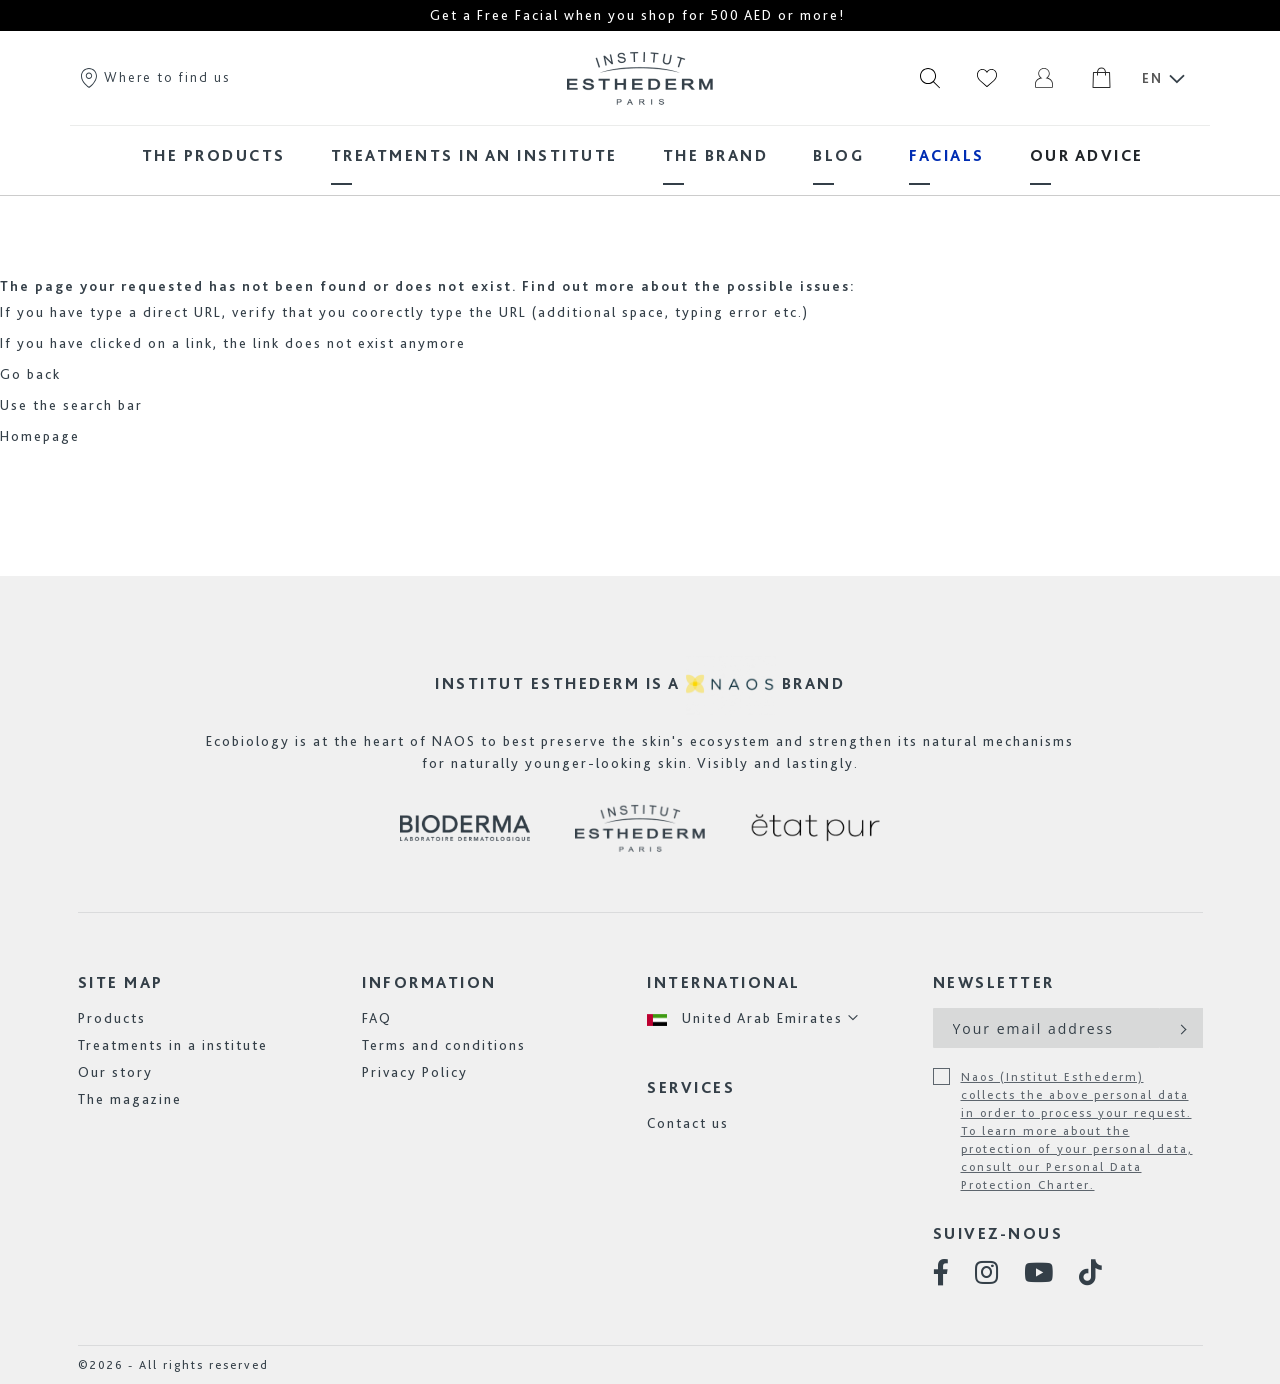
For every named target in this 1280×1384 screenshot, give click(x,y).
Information (429, 982)
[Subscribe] (1181, 1028)
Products (112, 1018)
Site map (121, 982)
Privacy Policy (415, 1072)
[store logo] (640, 78)
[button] (753, 1018)
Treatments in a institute (173, 1045)
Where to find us (154, 77)
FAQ (377, 1018)
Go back (30, 374)
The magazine (130, 1099)
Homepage (40, 436)
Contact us (688, 1123)
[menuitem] (214, 155)
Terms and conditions (444, 1045)
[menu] (640, 155)
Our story (115, 1072)
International (724, 982)
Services (691, 1087)
